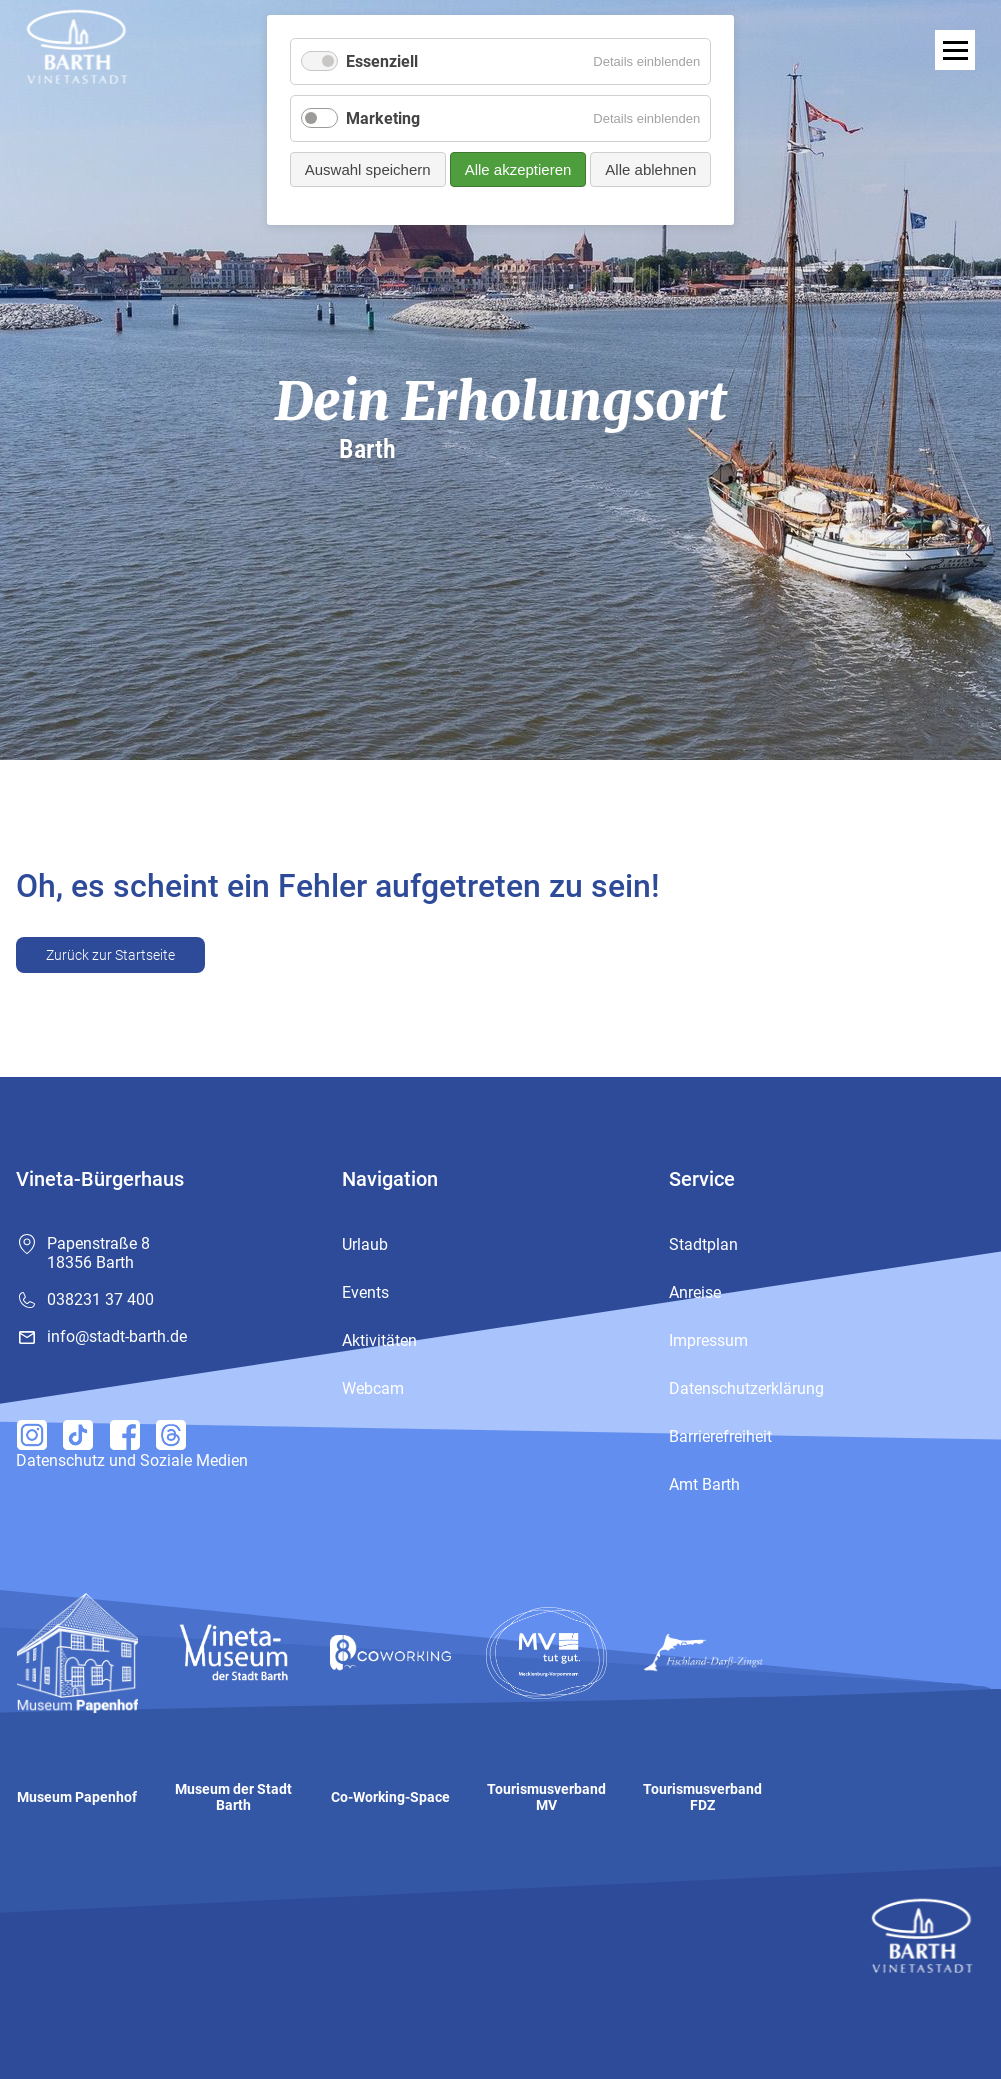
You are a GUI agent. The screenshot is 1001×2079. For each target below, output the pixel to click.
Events (365, 1292)
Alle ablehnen (650, 169)
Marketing (383, 118)
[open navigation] (955, 50)
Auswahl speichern (368, 169)
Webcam (373, 1388)
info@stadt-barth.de (117, 1336)
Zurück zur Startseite (110, 955)
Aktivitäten (379, 1340)
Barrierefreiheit (720, 1436)
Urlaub (365, 1244)
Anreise (695, 1292)
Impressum (708, 1340)
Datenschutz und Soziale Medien (132, 1460)
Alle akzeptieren (518, 169)
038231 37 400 (100, 1299)
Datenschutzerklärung (746, 1388)
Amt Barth (704, 1484)
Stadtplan (703, 1244)
